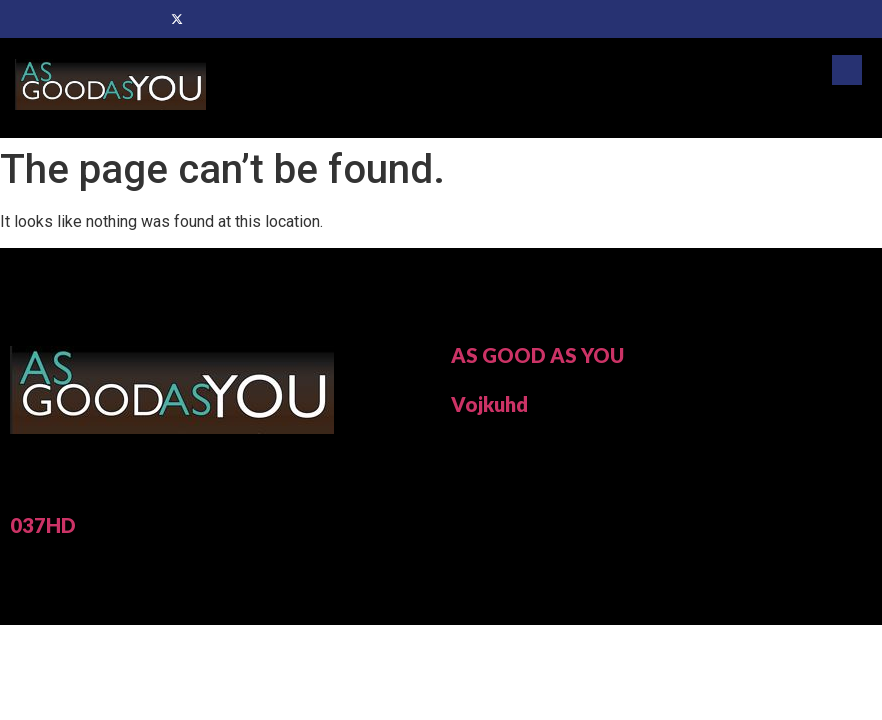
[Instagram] (245, 19)
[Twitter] (177, 19)
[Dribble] (211, 19)
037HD (43, 525)
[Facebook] (143, 19)
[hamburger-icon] (844, 111)
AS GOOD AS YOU (537, 355)
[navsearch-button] (847, 70)
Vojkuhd (489, 404)
